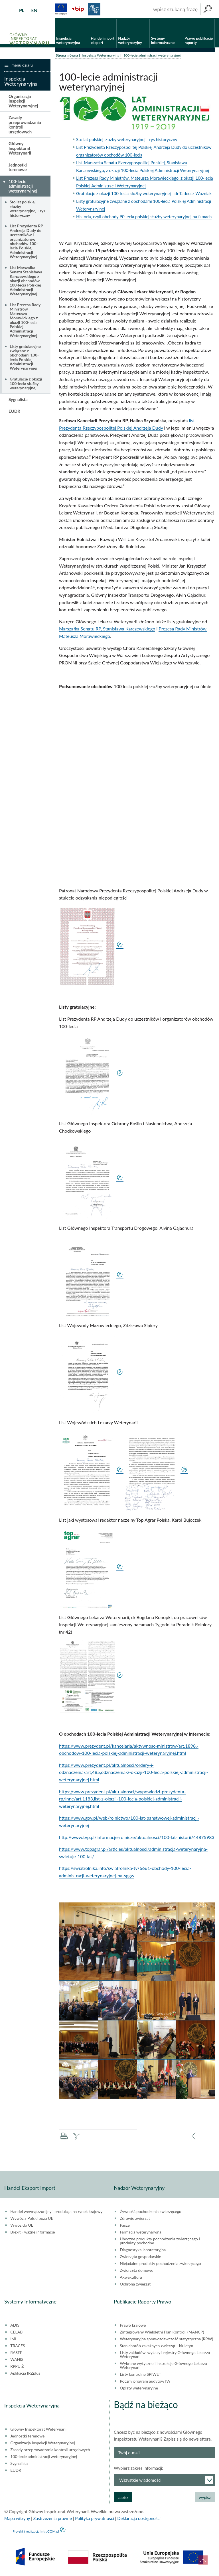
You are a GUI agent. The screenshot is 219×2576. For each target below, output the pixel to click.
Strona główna (67, 56)
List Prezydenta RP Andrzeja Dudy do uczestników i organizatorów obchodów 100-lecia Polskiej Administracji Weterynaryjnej (26, 243)
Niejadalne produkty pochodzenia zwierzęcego (160, 2265)
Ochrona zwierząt (135, 2285)
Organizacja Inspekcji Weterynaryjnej (23, 102)
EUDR (14, 412)
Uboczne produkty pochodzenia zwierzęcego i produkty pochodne (160, 2242)
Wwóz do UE (21, 2226)
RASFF (16, 2354)
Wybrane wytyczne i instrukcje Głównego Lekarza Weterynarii (163, 2367)
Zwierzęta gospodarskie (140, 2258)
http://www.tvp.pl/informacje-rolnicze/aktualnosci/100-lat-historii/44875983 (136, 1838)
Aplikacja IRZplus (25, 2374)
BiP (77, 9)
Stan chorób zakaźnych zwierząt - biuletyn (156, 2347)
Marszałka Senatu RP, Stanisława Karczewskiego (107, 630)
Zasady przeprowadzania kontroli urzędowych (25, 126)
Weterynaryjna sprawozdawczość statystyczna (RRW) (166, 2340)
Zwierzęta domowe (136, 2271)
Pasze (125, 2226)
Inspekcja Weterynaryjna (100, 56)
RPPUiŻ (17, 2367)
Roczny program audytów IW (145, 2382)
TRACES (17, 2347)
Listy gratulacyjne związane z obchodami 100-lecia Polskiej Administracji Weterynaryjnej (25, 358)
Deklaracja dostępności (139, 2519)
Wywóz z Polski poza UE (31, 2220)
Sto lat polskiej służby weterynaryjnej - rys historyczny (126, 140)
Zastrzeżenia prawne (52, 2519)
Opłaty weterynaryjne (139, 2389)
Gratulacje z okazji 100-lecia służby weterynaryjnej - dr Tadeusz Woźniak (144, 194)
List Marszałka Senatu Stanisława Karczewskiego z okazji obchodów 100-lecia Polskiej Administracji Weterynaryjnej (26, 281)
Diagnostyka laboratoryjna (143, 2251)
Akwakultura (131, 2278)
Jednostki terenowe (18, 168)
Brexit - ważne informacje (32, 2233)
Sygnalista (18, 400)
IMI (13, 2340)
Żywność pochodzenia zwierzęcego (150, 2213)
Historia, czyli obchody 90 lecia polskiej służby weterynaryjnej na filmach (144, 217)
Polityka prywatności (94, 2519)
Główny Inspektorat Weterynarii (20, 149)
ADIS (14, 2326)
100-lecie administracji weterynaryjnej (23, 187)
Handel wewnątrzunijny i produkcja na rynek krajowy (56, 2213)
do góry (203, 2560)
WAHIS (16, 2361)
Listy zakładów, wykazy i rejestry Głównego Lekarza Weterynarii (165, 2356)
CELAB (16, 2333)
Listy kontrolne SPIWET (140, 2375)
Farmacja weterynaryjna (140, 2233)
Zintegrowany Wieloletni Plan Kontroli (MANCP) (162, 2333)
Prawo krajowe (133, 2326)
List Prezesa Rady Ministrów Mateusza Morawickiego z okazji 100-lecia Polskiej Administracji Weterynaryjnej (25, 321)
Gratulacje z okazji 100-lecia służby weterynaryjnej (26, 385)
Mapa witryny (17, 2519)
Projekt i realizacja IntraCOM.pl (36, 2532)
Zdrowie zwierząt (135, 2220)
